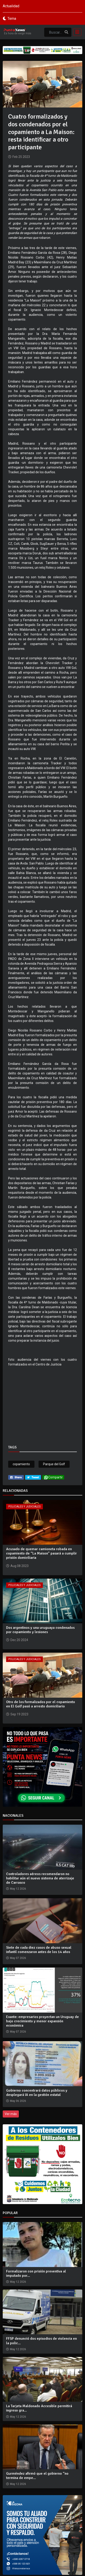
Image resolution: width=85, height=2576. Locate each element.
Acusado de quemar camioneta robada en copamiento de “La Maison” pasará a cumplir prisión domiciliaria (41, 1553)
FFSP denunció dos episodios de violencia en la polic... (41, 2340)
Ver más (11, 2114)
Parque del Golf (54, 1464)
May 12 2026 (18, 2281)
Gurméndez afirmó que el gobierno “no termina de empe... (37, 2475)
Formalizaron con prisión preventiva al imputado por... (36, 2273)
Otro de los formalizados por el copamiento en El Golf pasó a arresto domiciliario (40, 1704)
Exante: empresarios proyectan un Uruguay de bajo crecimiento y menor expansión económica (42, 2021)
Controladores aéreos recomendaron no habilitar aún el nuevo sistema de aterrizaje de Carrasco (40, 1878)
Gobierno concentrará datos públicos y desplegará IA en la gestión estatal (36, 2092)
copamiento (21, 1464)
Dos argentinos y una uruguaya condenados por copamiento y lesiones (40, 1629)
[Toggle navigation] (76, 32)
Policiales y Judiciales (24, 1506)
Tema (11, 18)
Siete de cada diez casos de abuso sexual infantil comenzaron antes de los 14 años (38, 1949)
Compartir (53, 1477)
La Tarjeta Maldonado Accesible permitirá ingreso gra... (39, 2408)
